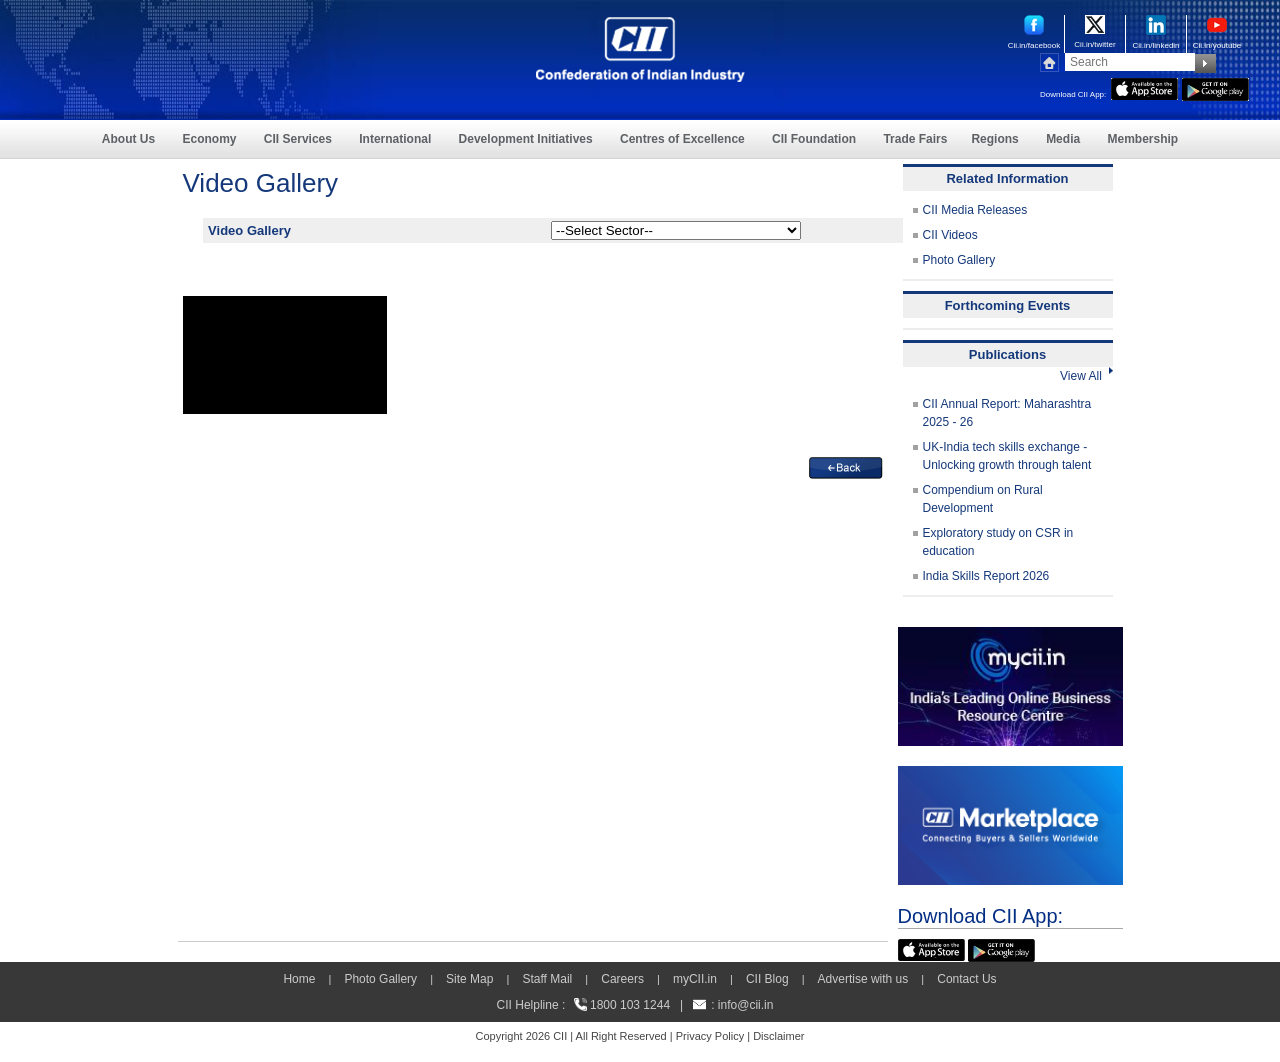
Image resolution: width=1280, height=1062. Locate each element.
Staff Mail (547, 979)
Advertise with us (863, 979)
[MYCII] (1010, 636)
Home (299, 979)
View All (1086, 376)
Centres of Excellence (682, 139)
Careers (622, 979)
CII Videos (950, 235)
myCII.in (695, 979)
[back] (846, 466)
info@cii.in (746, 1005)
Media (1063, 139)
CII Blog (767, 979)
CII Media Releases (975, 210)
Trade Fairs (915, 139)
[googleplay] (1215, 87)
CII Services (298, 139)
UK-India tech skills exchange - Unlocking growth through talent (1007, 456)
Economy (210, 139)
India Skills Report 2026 (986, 576)
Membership (1142, 139)
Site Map (469, 979)
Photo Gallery (959, 260)
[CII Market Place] (1010, 775)
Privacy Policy (710, 1036)
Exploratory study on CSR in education (998, 542)
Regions (994, 139)
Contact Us (966, 979)
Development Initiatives (526, 139)
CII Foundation (814, 139)
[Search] (1130, 62)
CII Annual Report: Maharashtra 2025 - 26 (1007, 413)
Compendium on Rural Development (983, 499)
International (395, 139)
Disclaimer (778, 1036)
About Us (128, 139)
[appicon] (1144, 87)
